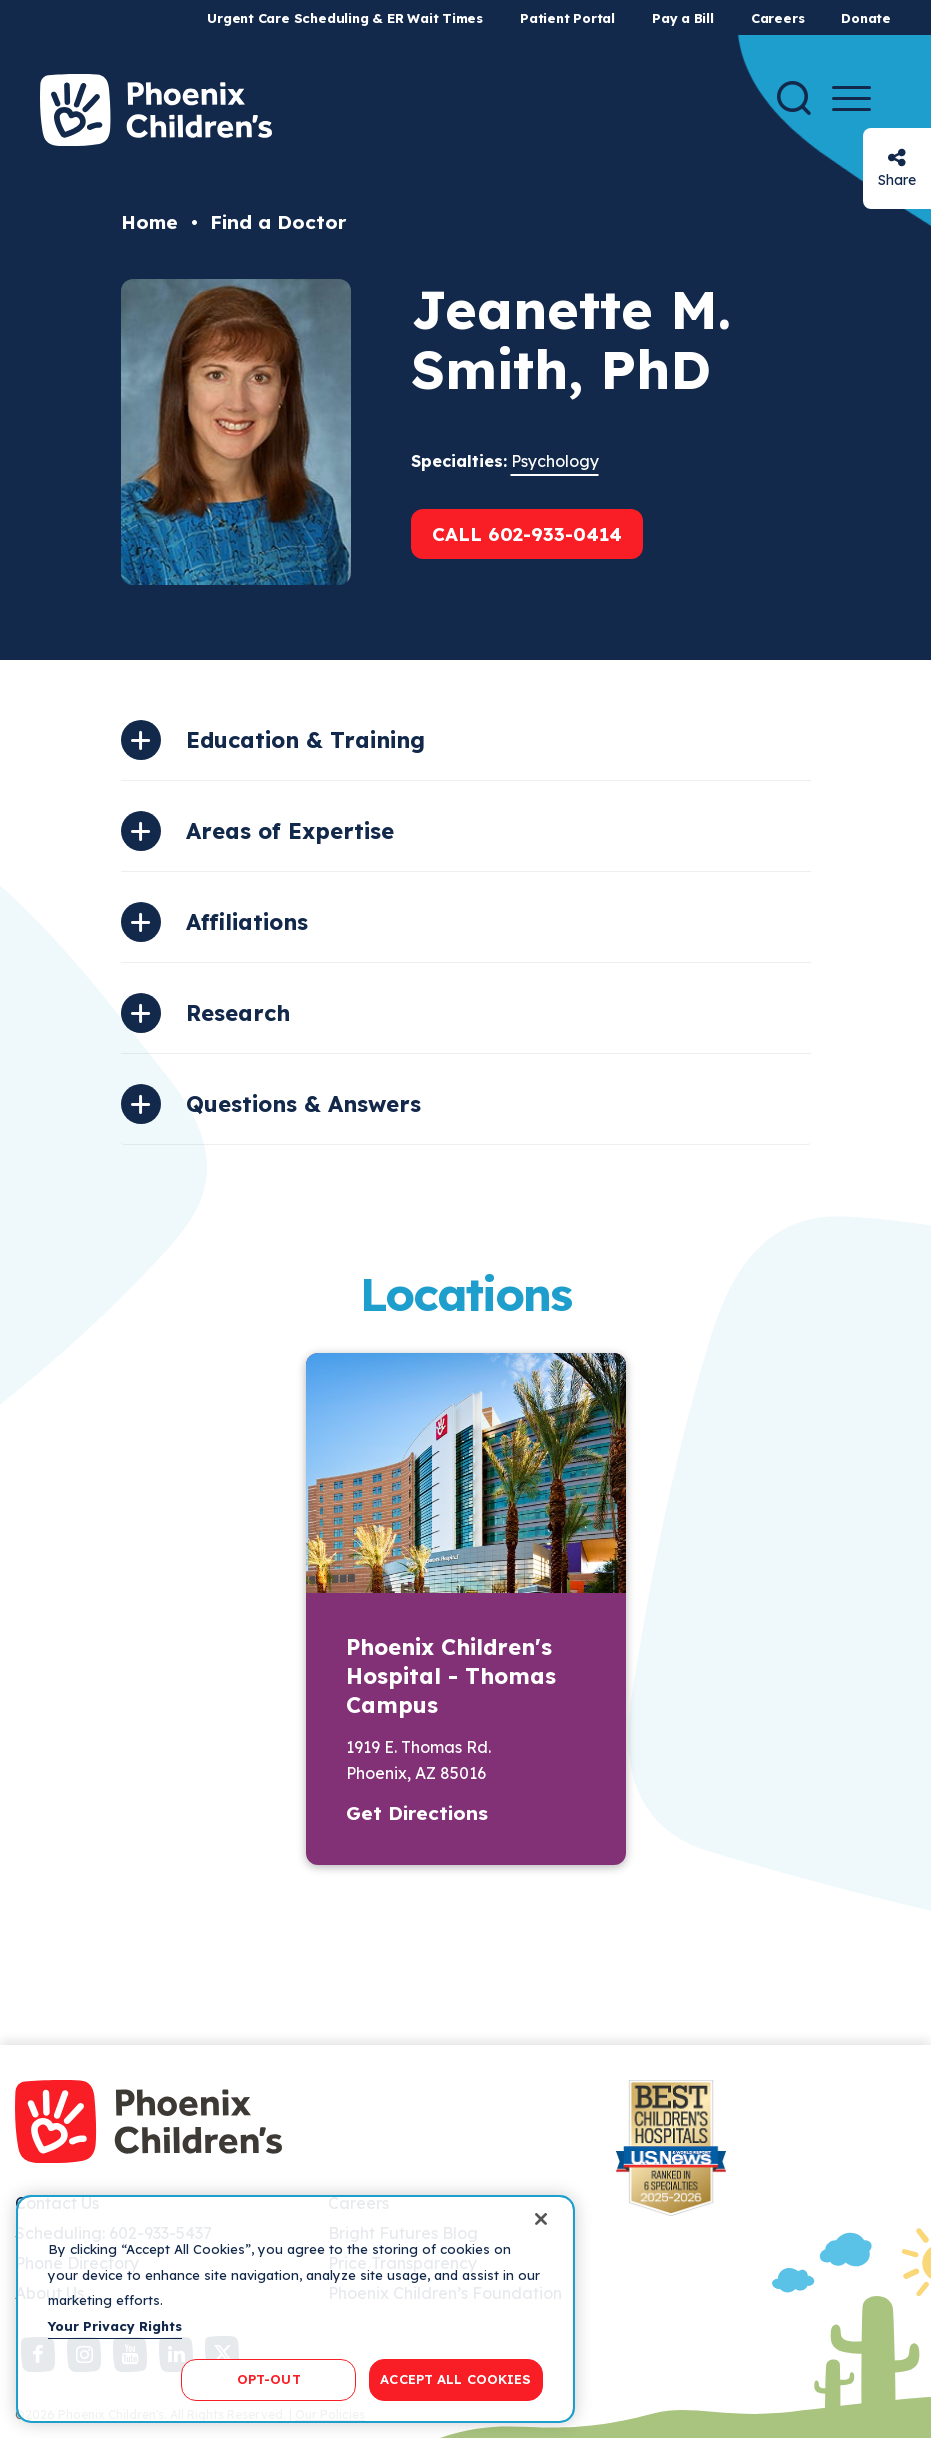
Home (149, 222)
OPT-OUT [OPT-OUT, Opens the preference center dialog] (269, 2379)
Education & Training (305, 740)
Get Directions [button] (417, 1813)
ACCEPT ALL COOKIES (455, 2379)
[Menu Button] (851, 98)
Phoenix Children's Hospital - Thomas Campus (451, 1676)
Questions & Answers (303, 1104)
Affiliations (247, 922)
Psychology (555, 461)
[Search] (794, 98)
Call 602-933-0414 (527, 534)
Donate (866, 18)
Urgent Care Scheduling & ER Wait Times (345, 18)
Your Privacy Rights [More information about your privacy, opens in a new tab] (115, 2326)
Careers (777, 18)
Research (238, 1013)
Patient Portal (567, 18)
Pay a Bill (683, 18)
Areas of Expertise (290, 831)
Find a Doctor (278, 222)
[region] (295, 2309)
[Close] (541, 2219)
